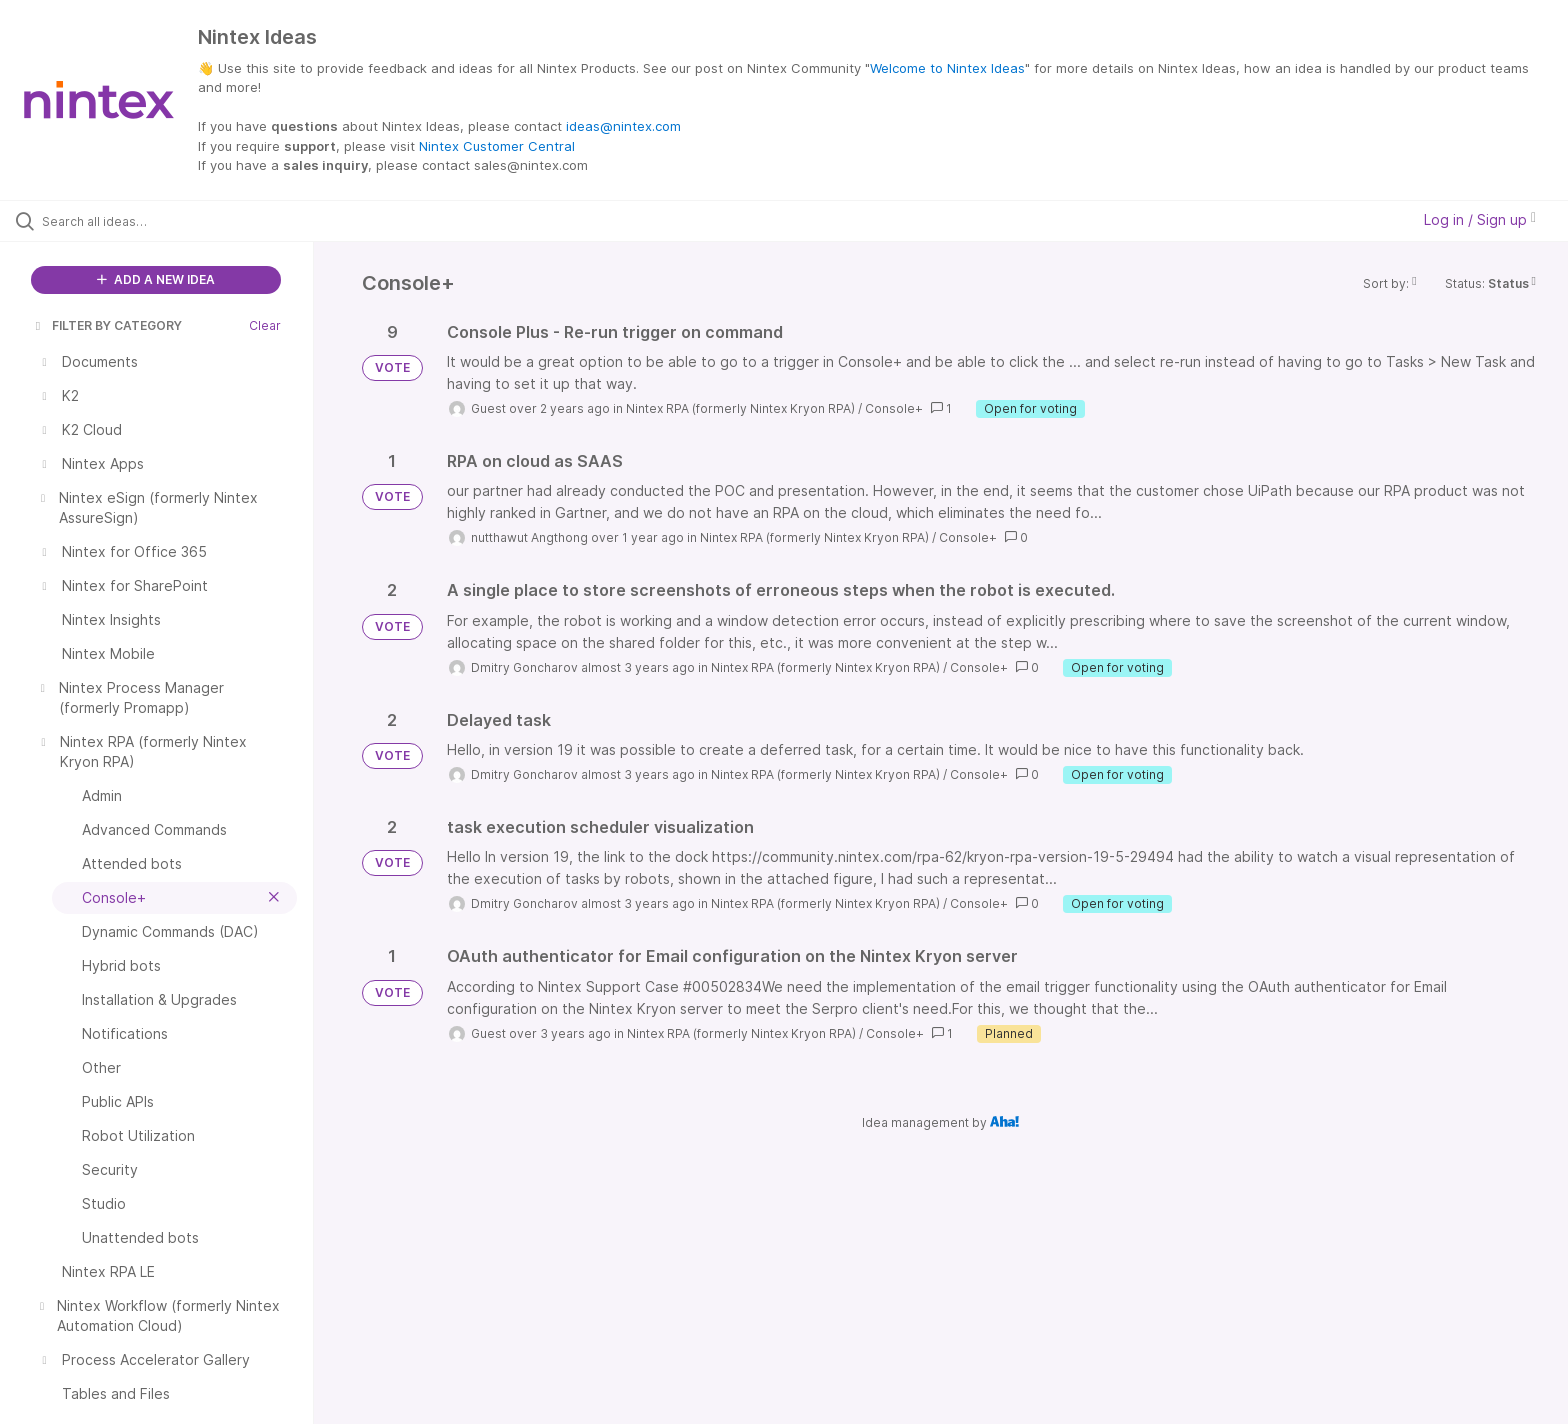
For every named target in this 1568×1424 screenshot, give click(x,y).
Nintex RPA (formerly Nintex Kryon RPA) (740, 408)
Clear (265, 325)
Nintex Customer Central (497, 146)
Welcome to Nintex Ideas (947, 68)
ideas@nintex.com (623, 126)
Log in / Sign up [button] (1480, 219)
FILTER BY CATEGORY (107, 325)
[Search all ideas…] (182, 221)
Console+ (894, 408)
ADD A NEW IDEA (156, 279)
